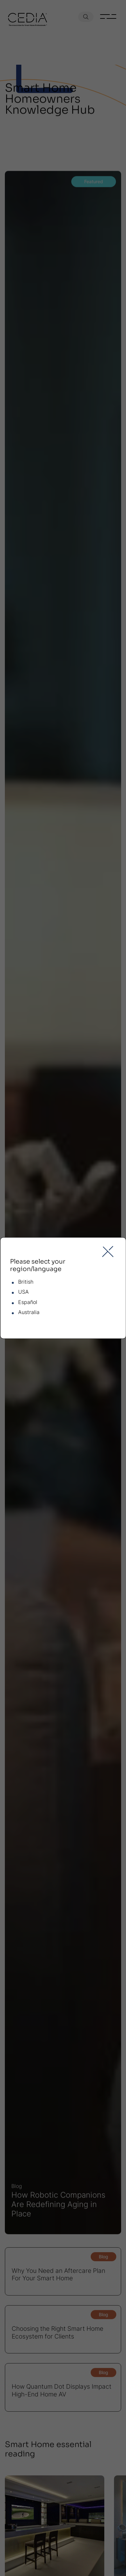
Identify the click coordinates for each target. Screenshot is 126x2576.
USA (23, 1292)
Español (27, 1302)
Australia (29, 1312)
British (25, 1281)
